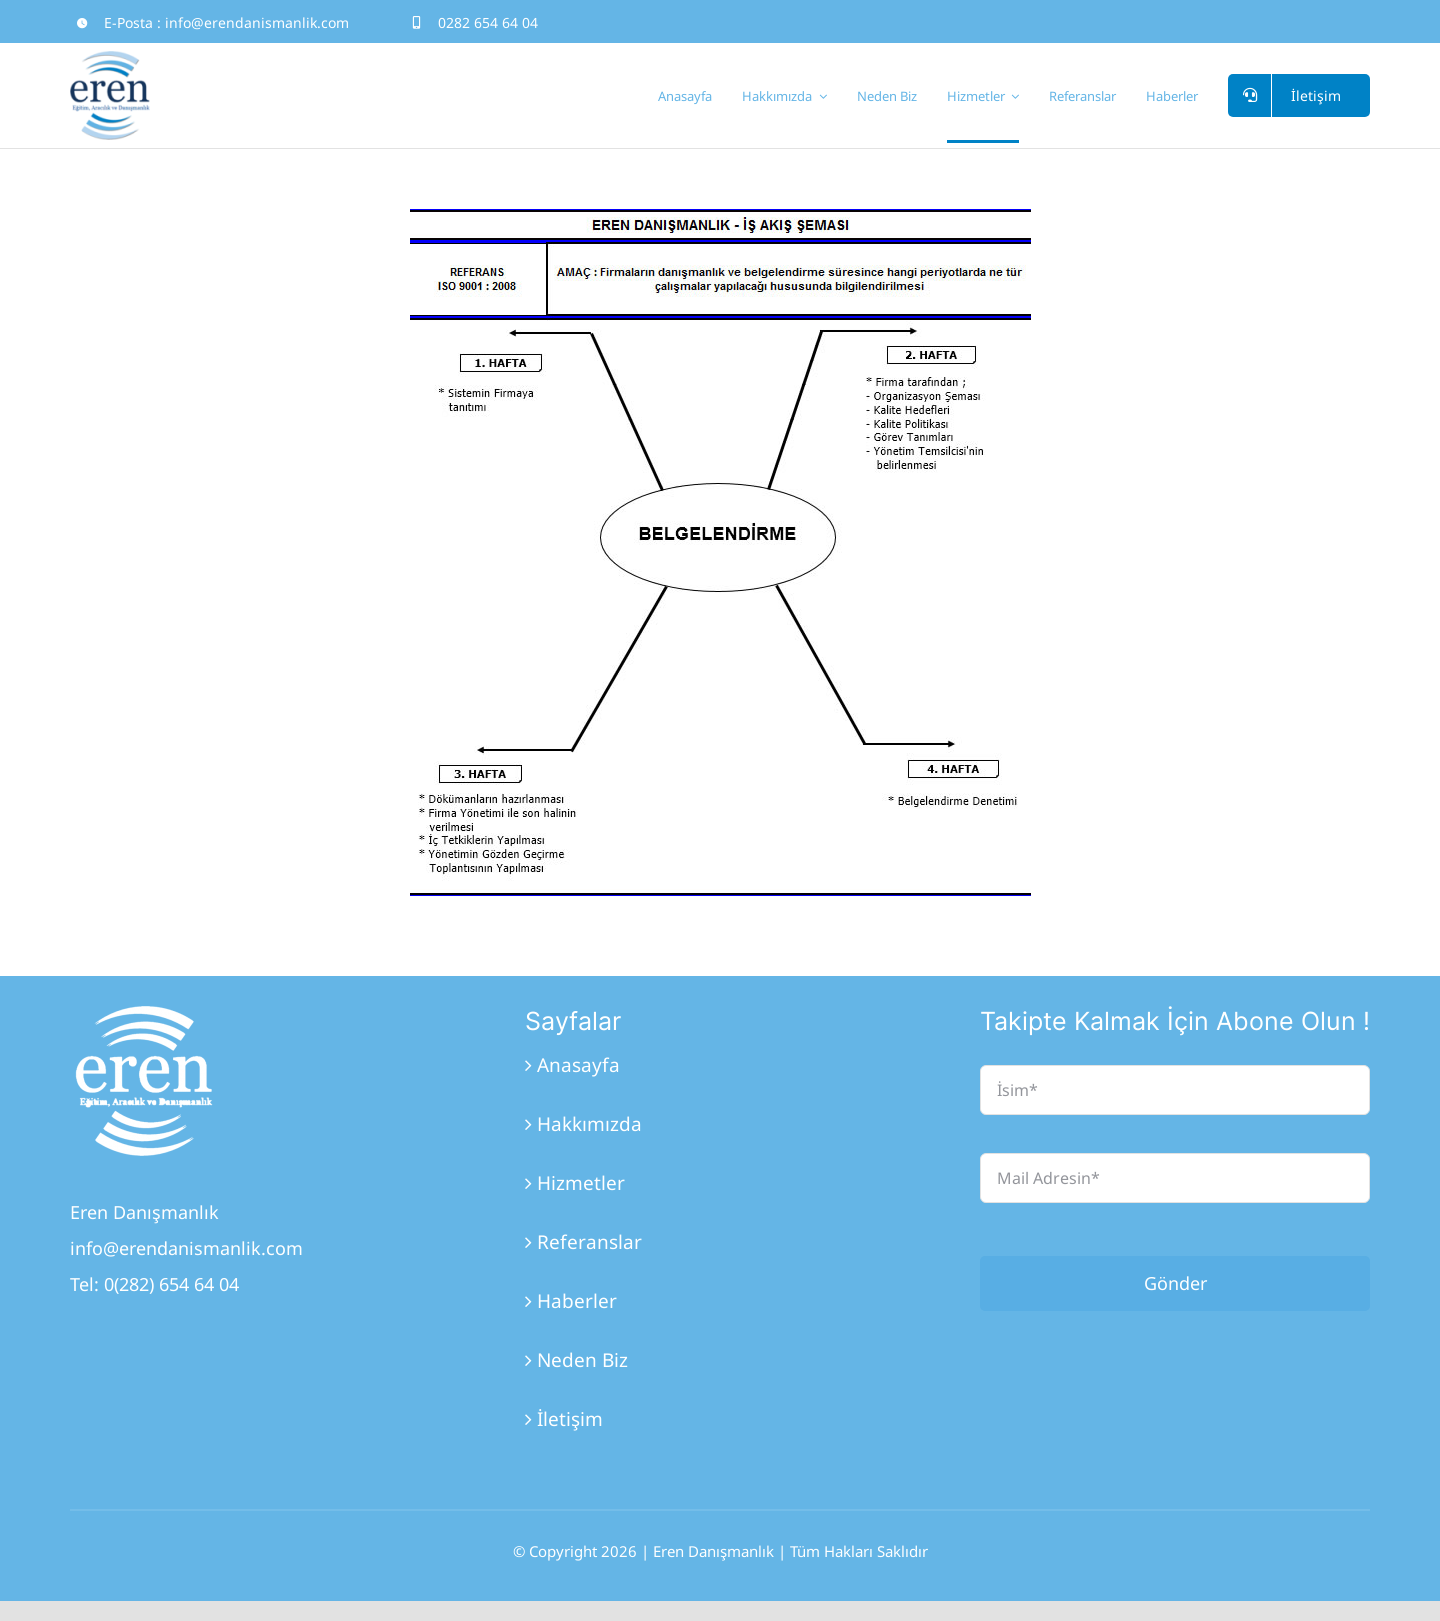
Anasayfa (578, 1065)
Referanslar (589, 1242)
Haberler (577, 1301)
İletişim (570, 1419)
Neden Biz (582, 1360)
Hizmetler (581, 1183)
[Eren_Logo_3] (145, 1015)
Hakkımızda (589, 1124)
